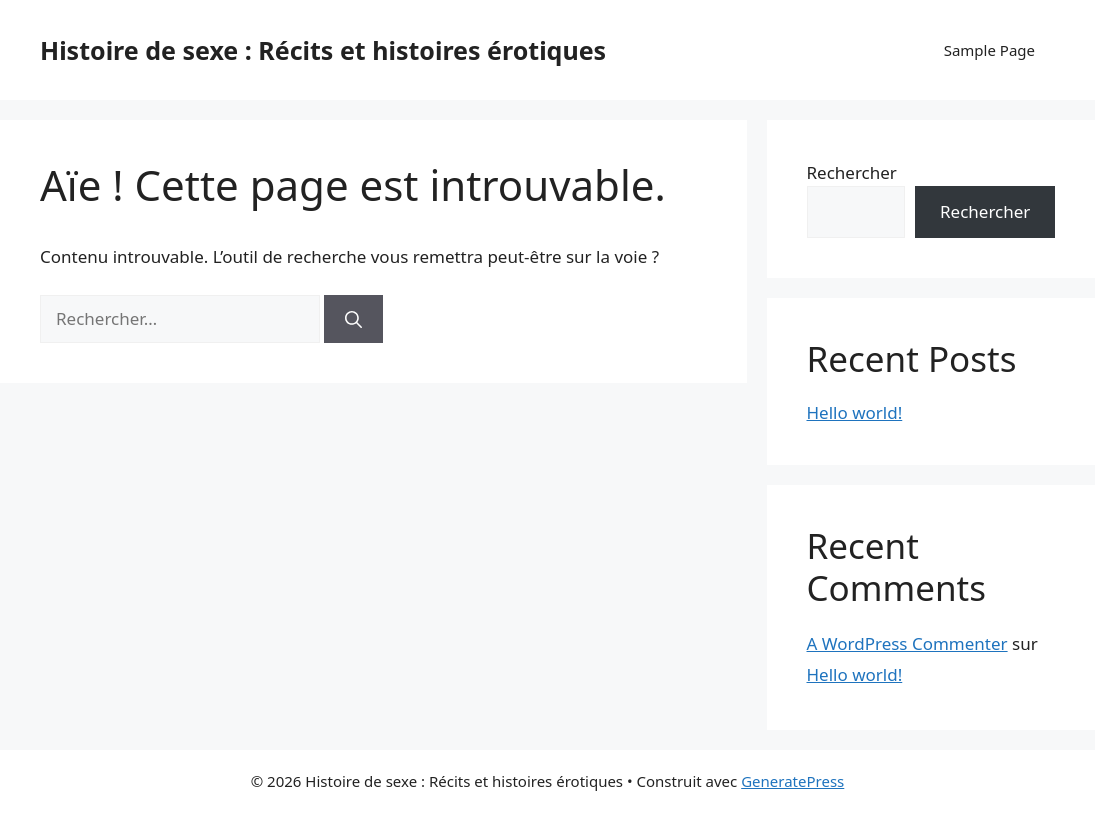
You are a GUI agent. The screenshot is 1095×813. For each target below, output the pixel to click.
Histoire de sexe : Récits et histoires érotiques (323, 50)
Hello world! (855, 412)
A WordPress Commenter (907, 643)
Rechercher (852, 172)
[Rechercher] (353, 319)
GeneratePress (792, 781)
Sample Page (989, 50)
